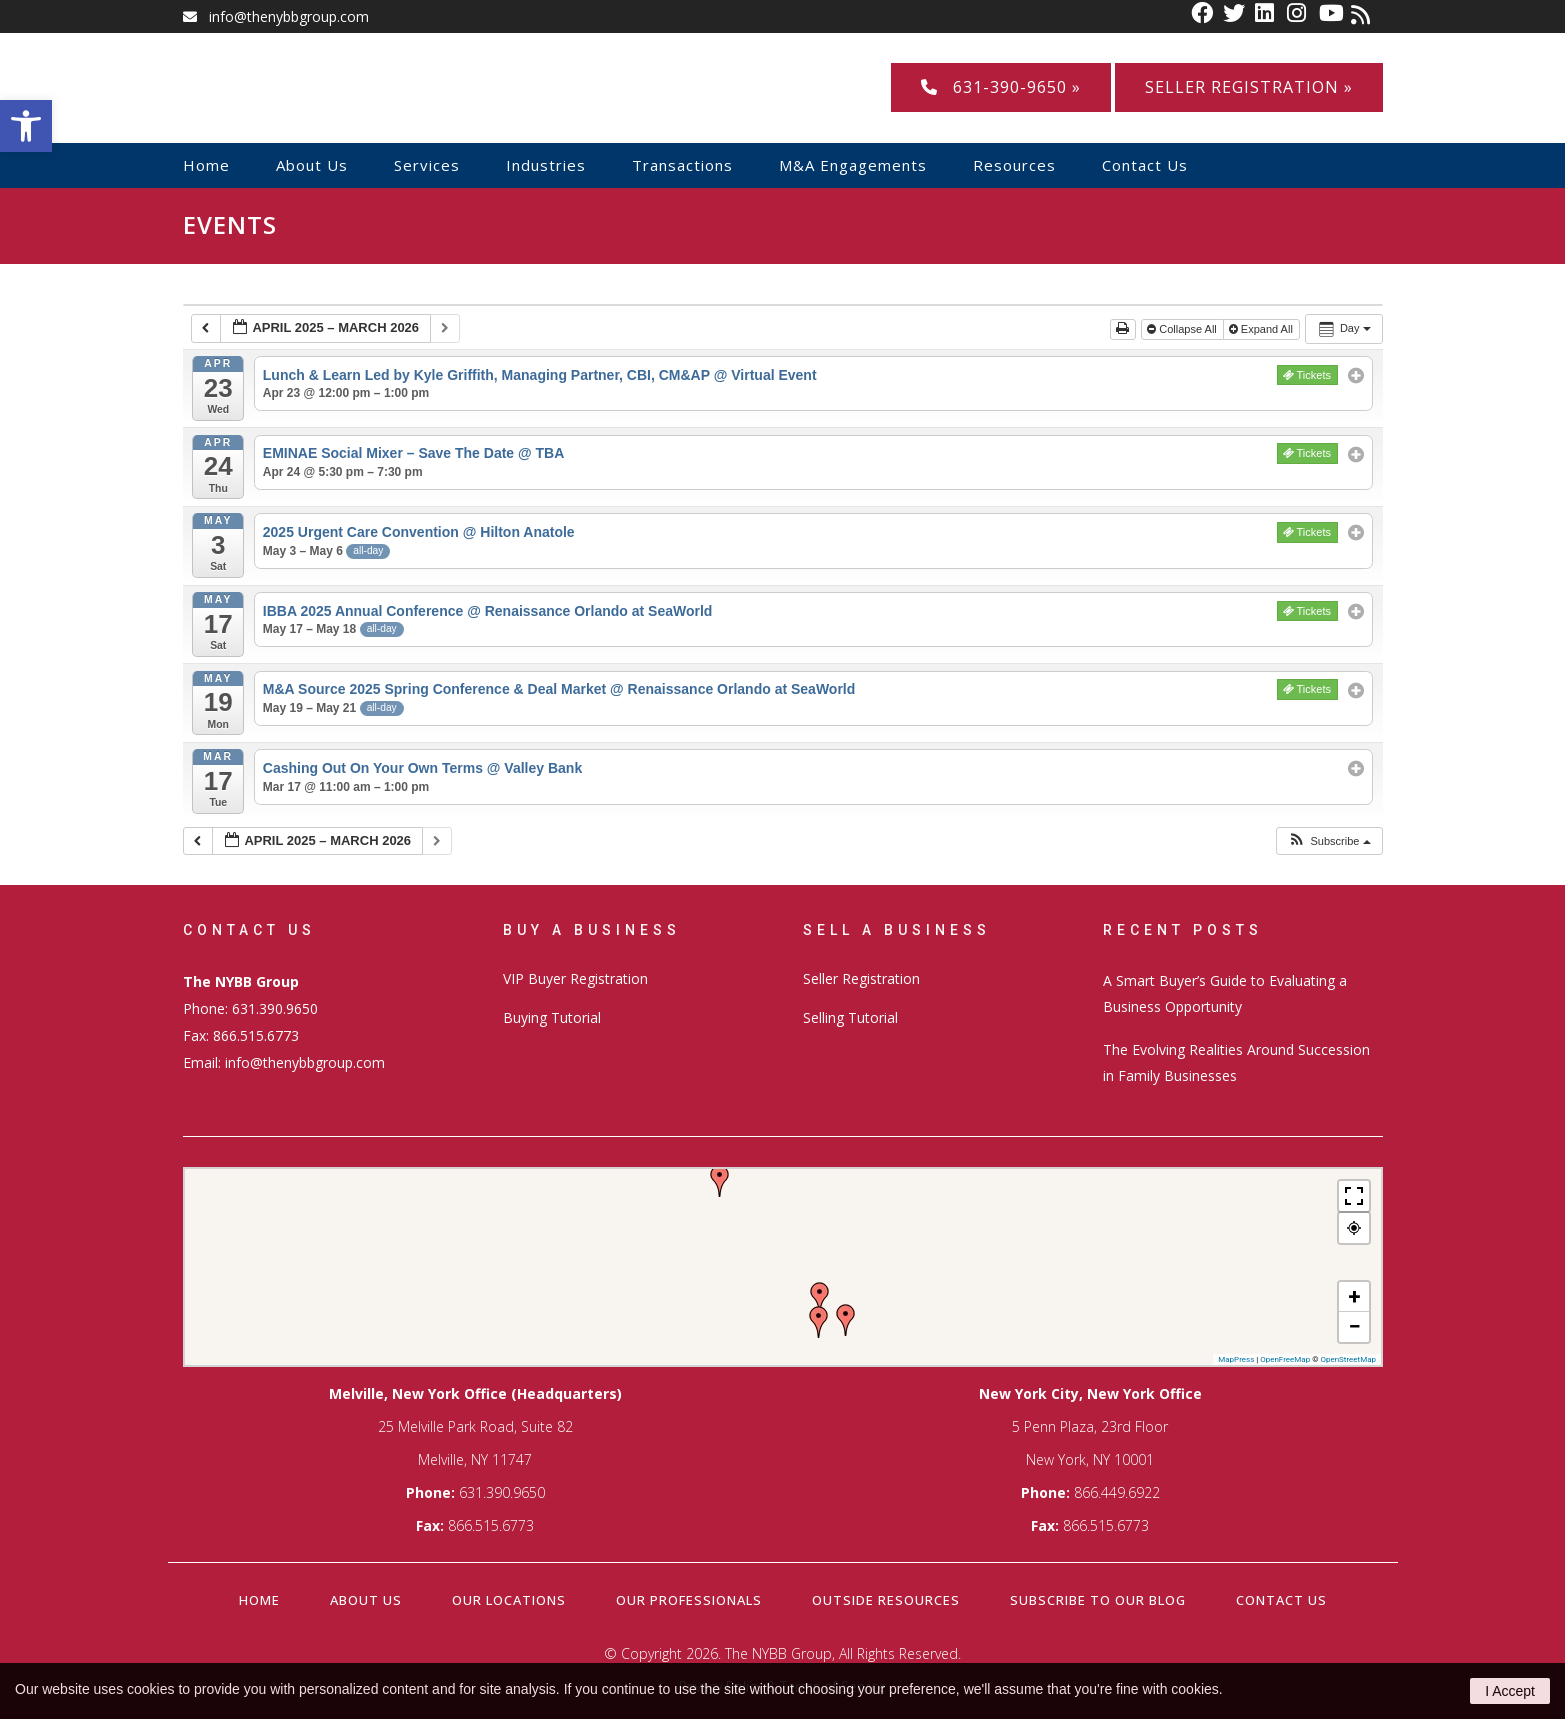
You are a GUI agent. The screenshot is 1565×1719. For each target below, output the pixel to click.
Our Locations (509, 1600)
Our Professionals (689, 1600)
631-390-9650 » (1001, 87)
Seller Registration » (1249, 87)
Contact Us (1281, 1600)
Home (259, 1600)
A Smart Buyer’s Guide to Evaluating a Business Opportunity (1225, 993)
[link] (1207, 16)
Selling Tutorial (850, 1017)
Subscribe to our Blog (1098, 1600)
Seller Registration (861, 978)
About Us (366, 1600)
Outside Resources (886, 1600)
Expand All (1262, 329)
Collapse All (1183, 329)
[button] (1328, 841)
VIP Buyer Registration (575, 978)
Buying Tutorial (552, 1017)
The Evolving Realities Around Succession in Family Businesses (1236, 1062)
